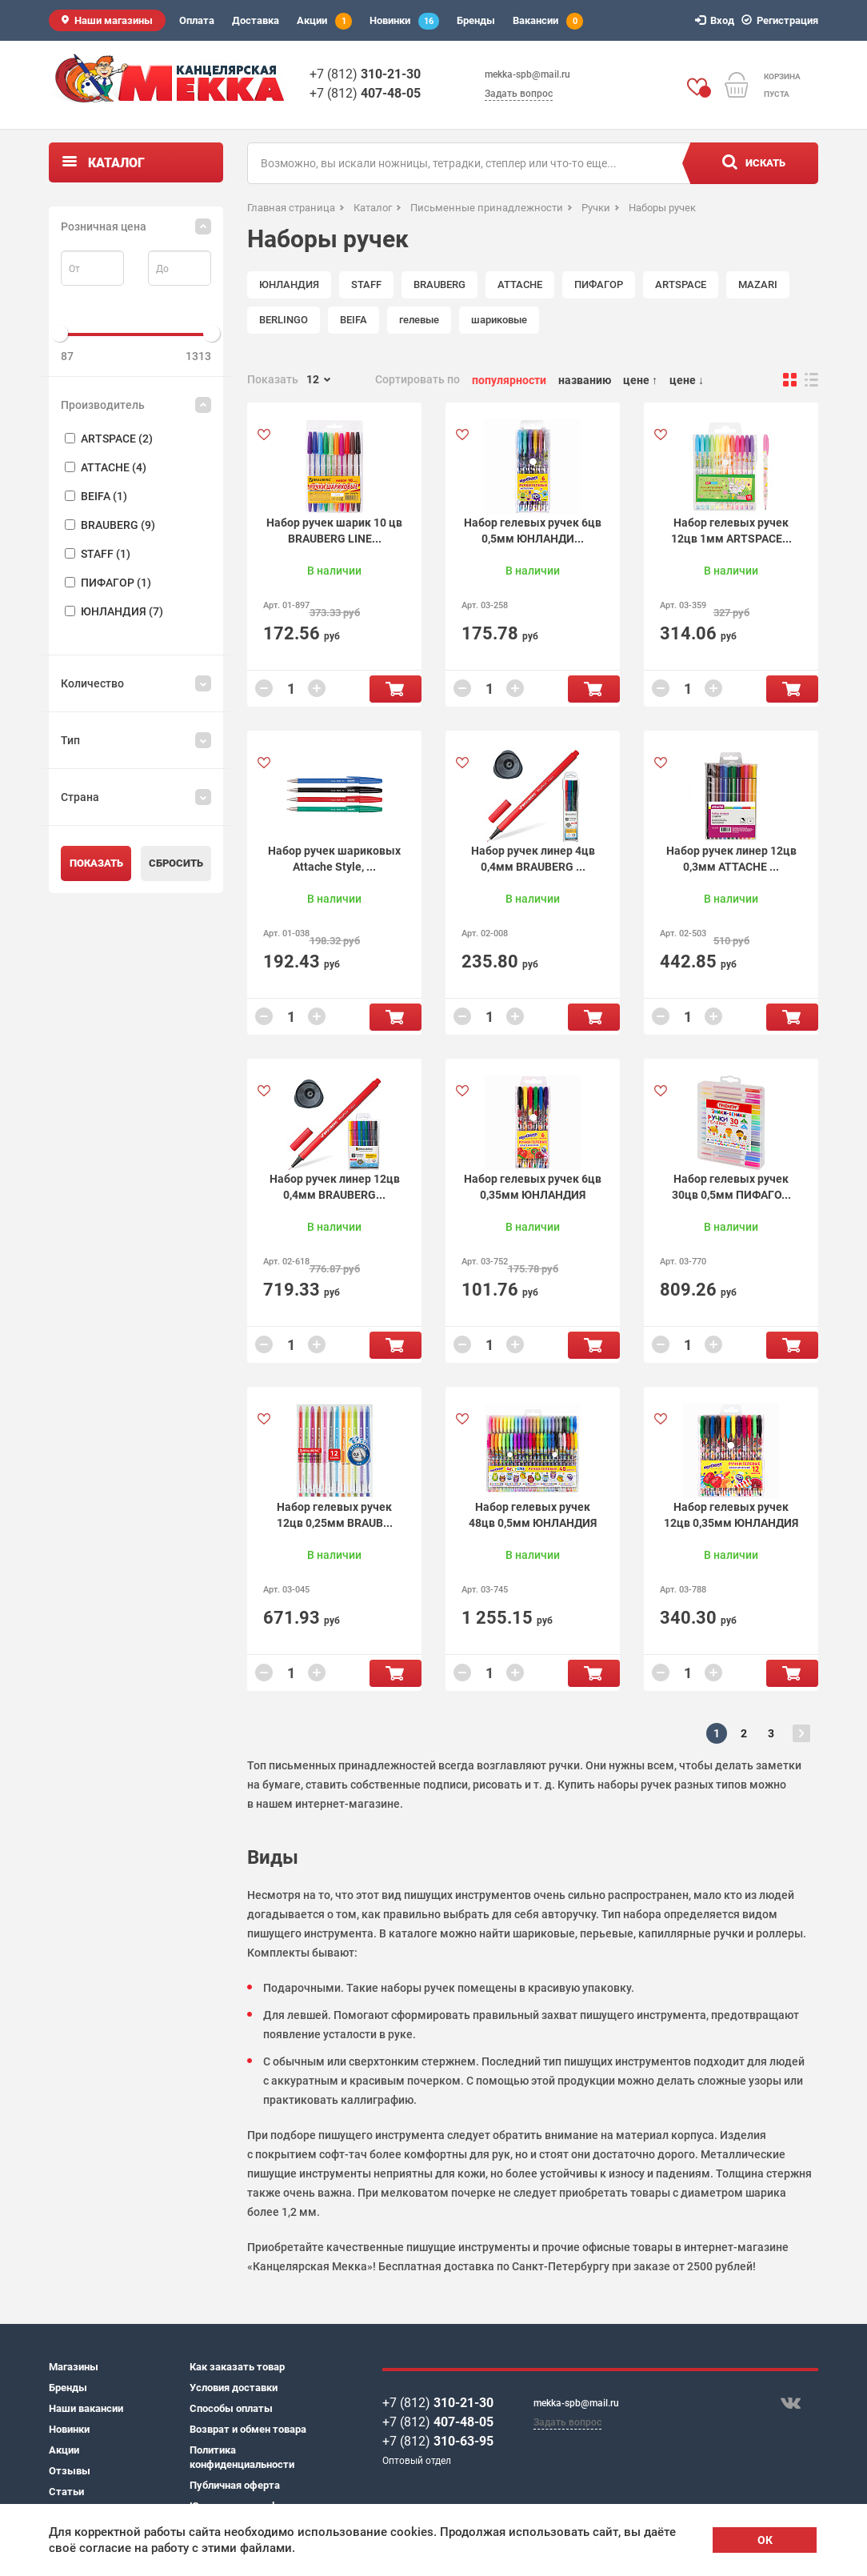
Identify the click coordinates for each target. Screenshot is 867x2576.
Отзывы (69, 2471)
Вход (717, 20)
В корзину (396, 689)
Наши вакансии (86, 2408)
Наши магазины (113, 20)
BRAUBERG (439, 284)
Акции (324, 21)
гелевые (419, 320)
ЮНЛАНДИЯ (289, 284)
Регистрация (782, 20)
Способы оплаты (231, 2408)
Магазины (73, 2367)
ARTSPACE (680, 284)
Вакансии (548, 21)
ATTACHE (519, 284)
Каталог (116, 162)
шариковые (499, 320)
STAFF (366, 284)
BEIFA (353, 320)
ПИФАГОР (598, 284)
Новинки (404, 21)
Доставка (255, 20)
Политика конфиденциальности (242, 2457)
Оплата (196, 20)
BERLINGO (283, 320)
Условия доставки (234, 2388)
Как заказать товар (237, 2367)
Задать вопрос (519, 93)
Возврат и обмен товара (248, 2429)
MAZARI (757, 284)
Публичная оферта (235, 2485)
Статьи (66, 2492)
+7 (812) (365, 74)
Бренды (476, 20)
